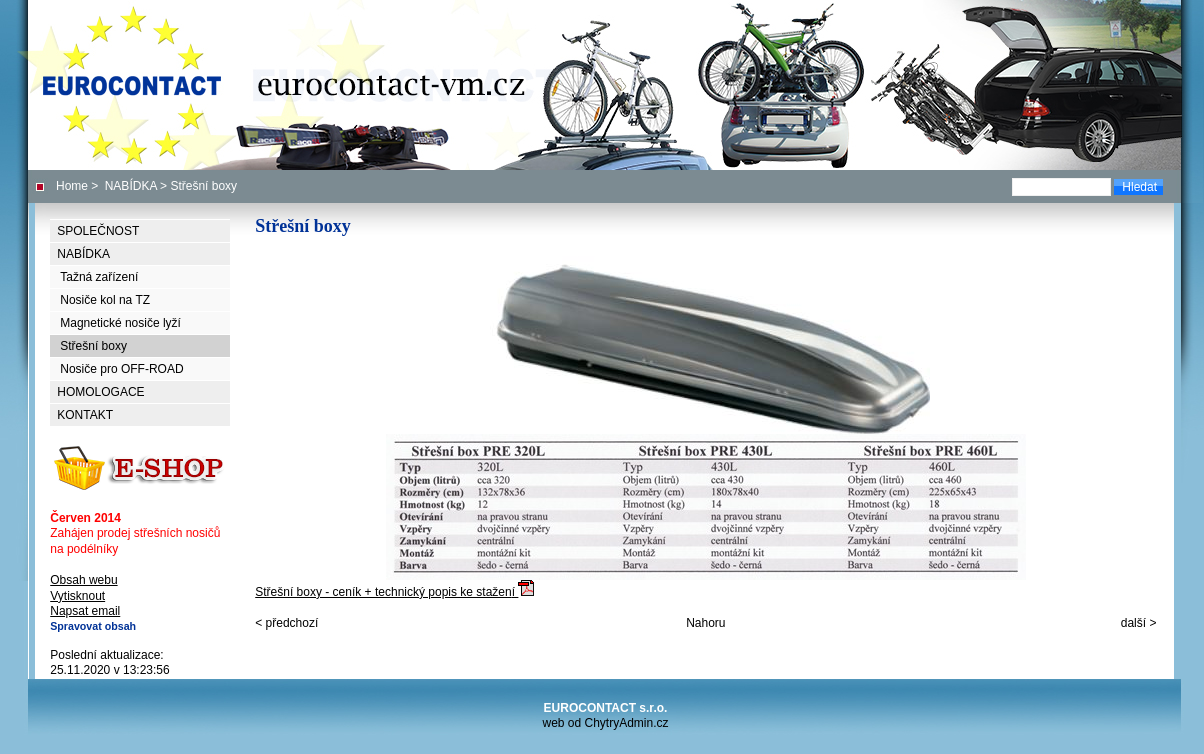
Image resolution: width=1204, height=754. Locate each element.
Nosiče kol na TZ (105, 300)
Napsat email (85, 611)
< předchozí (286, 623)
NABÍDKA (131, 186)
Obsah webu (83, 580)
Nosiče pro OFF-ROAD (121, 369)
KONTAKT (85, 415)
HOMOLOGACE (100, 392)
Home (72, 186)
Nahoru (705, 623)
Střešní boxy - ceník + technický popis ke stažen (705, 516)
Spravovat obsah (93, 626)
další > (1139, 623)
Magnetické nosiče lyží (120, 323)
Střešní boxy (93, 346)
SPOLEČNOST (98, 231)
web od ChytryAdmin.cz (605, 723)
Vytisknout (77, 596)
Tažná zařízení (99, 277)
